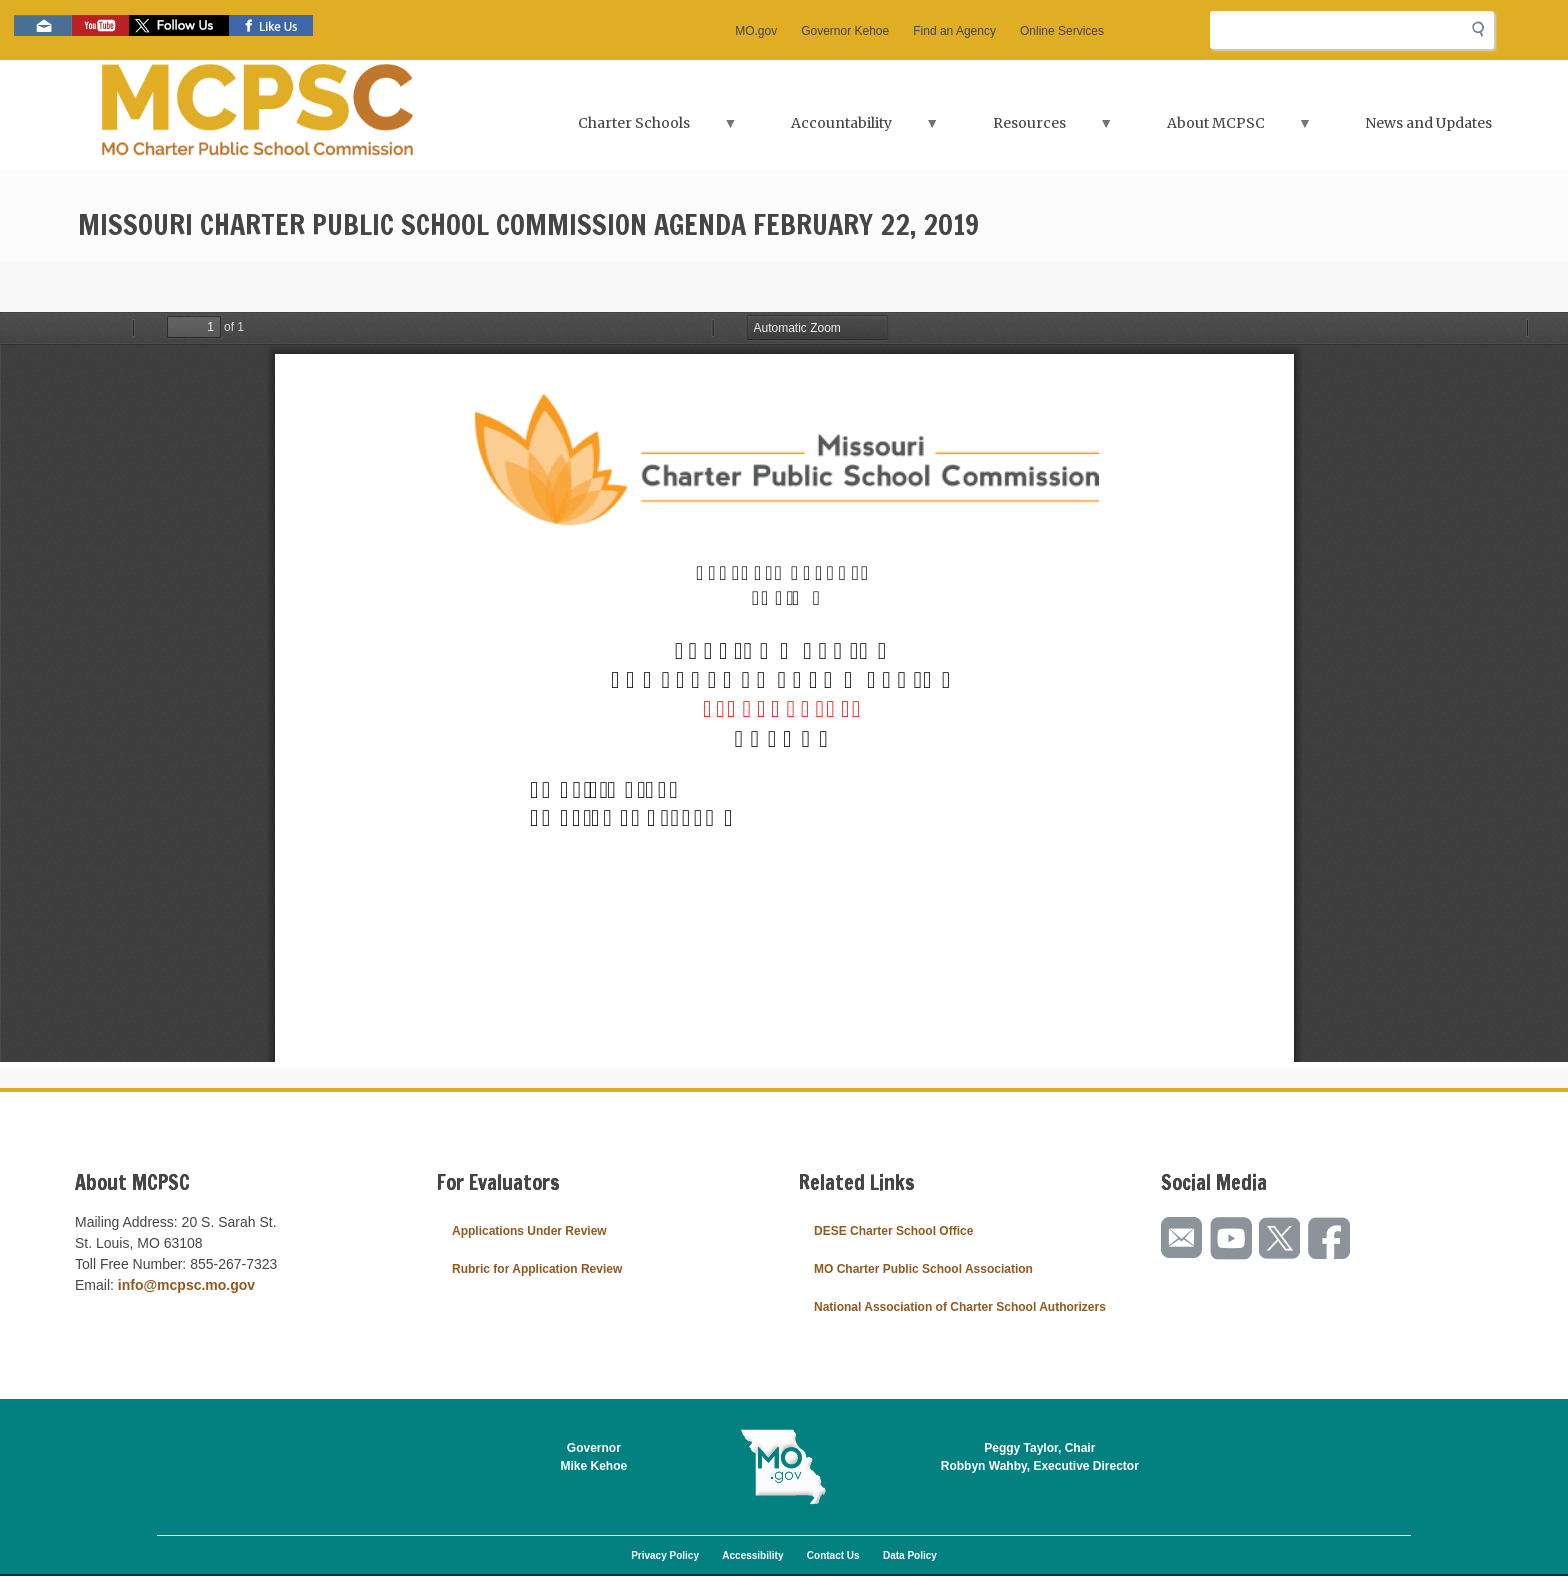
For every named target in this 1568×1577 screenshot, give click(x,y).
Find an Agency (954, 31)
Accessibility (752, 1555)
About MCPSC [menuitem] (1218, 129)
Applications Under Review (529, 1231)
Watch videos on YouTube (100, 25)
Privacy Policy (665, 1555)
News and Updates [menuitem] (1428, 123)
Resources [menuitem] (1031, 129)
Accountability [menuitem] (843, 129)
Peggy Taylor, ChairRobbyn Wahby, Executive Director (1040, 1457)
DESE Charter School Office (893, 1231)
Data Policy (910, 1555)
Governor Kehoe (845, 31)
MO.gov (756, 31)
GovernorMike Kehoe (594, 1457)
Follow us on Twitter (179, 25)
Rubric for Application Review (537, 1269)
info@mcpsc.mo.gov (186, 1285)
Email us (43, 25)
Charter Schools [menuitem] (636, 129)
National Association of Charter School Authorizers (960, 1307)
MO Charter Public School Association (923, 1269)
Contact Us (833, 1555)
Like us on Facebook (271, 25)
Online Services (1062, 31)
